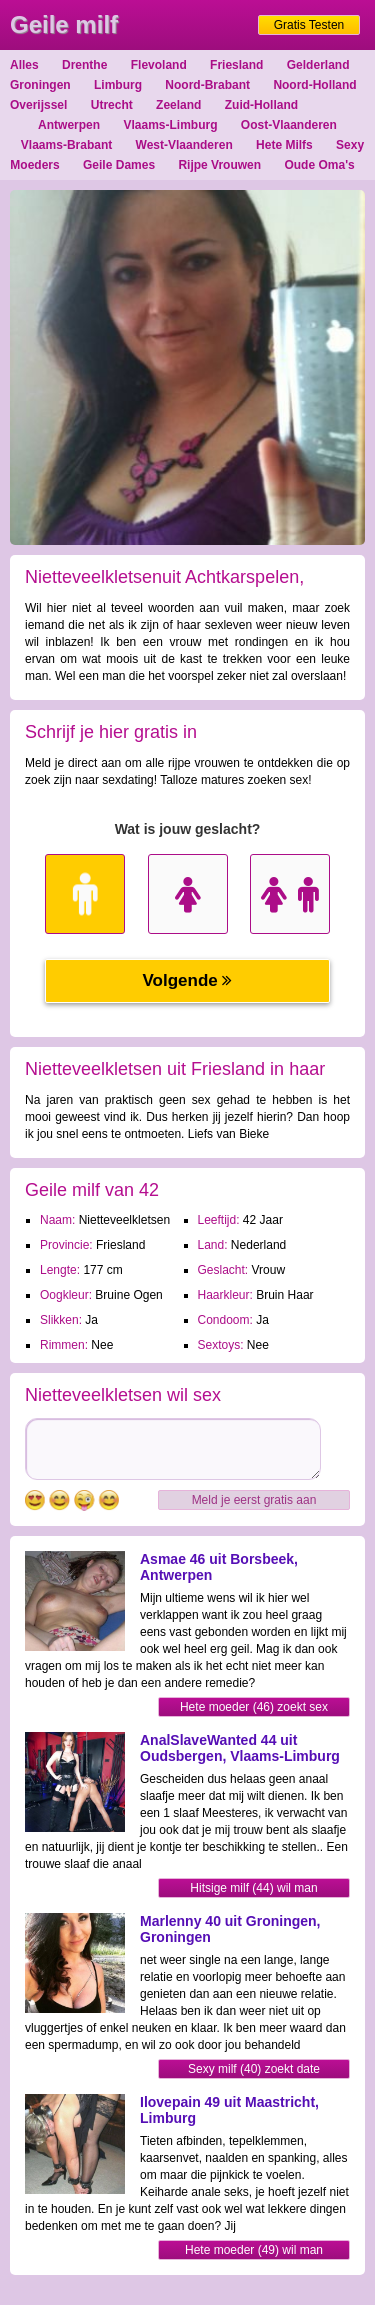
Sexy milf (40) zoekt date (254, 2069)
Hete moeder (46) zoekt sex (254, 1707)
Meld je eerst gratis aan (254, 1500)
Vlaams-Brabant (66, 145)
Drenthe (84, 65)
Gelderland (318, 65)
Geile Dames (119, 165)
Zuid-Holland (261, 105)
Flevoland (159, 65)
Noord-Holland (314, 85)
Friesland (236, 65)
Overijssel (38, 105)
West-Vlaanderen (184, 145)
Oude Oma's (319, 165)
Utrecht (112, 105)
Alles (24, 65)
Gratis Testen (309, 25)
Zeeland (178, 105)
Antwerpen (69, 125)
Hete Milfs (284, 145)
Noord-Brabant (207, 85)
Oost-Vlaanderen (289, 125)
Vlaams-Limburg (170, 125)
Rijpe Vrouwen (219, 165)
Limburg (118, 85)
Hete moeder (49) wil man (254, 2250)
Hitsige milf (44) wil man (253, 1888)
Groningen (40, 85)
